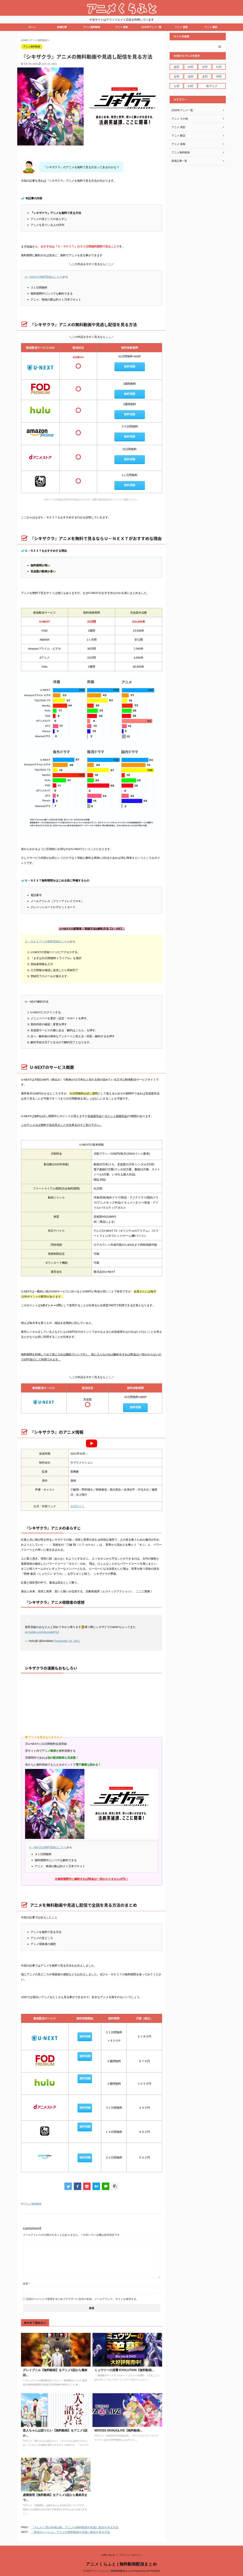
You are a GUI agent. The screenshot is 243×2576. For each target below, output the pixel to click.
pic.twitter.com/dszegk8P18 (42, 1632)
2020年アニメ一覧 (151, 27)
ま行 (205, 76)
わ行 (190, 86)
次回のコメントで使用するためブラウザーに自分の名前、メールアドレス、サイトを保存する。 (82, 2298)
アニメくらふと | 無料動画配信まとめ (121, 2564)
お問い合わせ (108, 2555)
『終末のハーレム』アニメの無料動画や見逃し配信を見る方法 (70, 2532)
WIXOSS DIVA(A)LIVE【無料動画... (118, 2430)
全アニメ (211, 86)
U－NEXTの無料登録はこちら (44, 276)
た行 (219, 66)
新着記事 (62, 27)
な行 (176, 76)
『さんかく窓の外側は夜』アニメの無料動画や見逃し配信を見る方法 (74, 2527)
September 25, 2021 (67, 1640)
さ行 (205, 66)
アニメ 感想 (121, 27)
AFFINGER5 (153, 2570)
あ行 (176, 66)
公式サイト (77, 1506)
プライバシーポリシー (130, 2555)
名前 (26, 2283)
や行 (219, 76)
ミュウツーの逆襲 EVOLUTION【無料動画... (124, 2370)
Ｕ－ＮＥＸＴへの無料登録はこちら (47, 941)
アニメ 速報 (181, 27)
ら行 (176, 86)
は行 (190, 76)
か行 (190, 66)
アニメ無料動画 (91, 27)
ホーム (32, 27)
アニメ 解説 (210, 27)
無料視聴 (129, 366)
